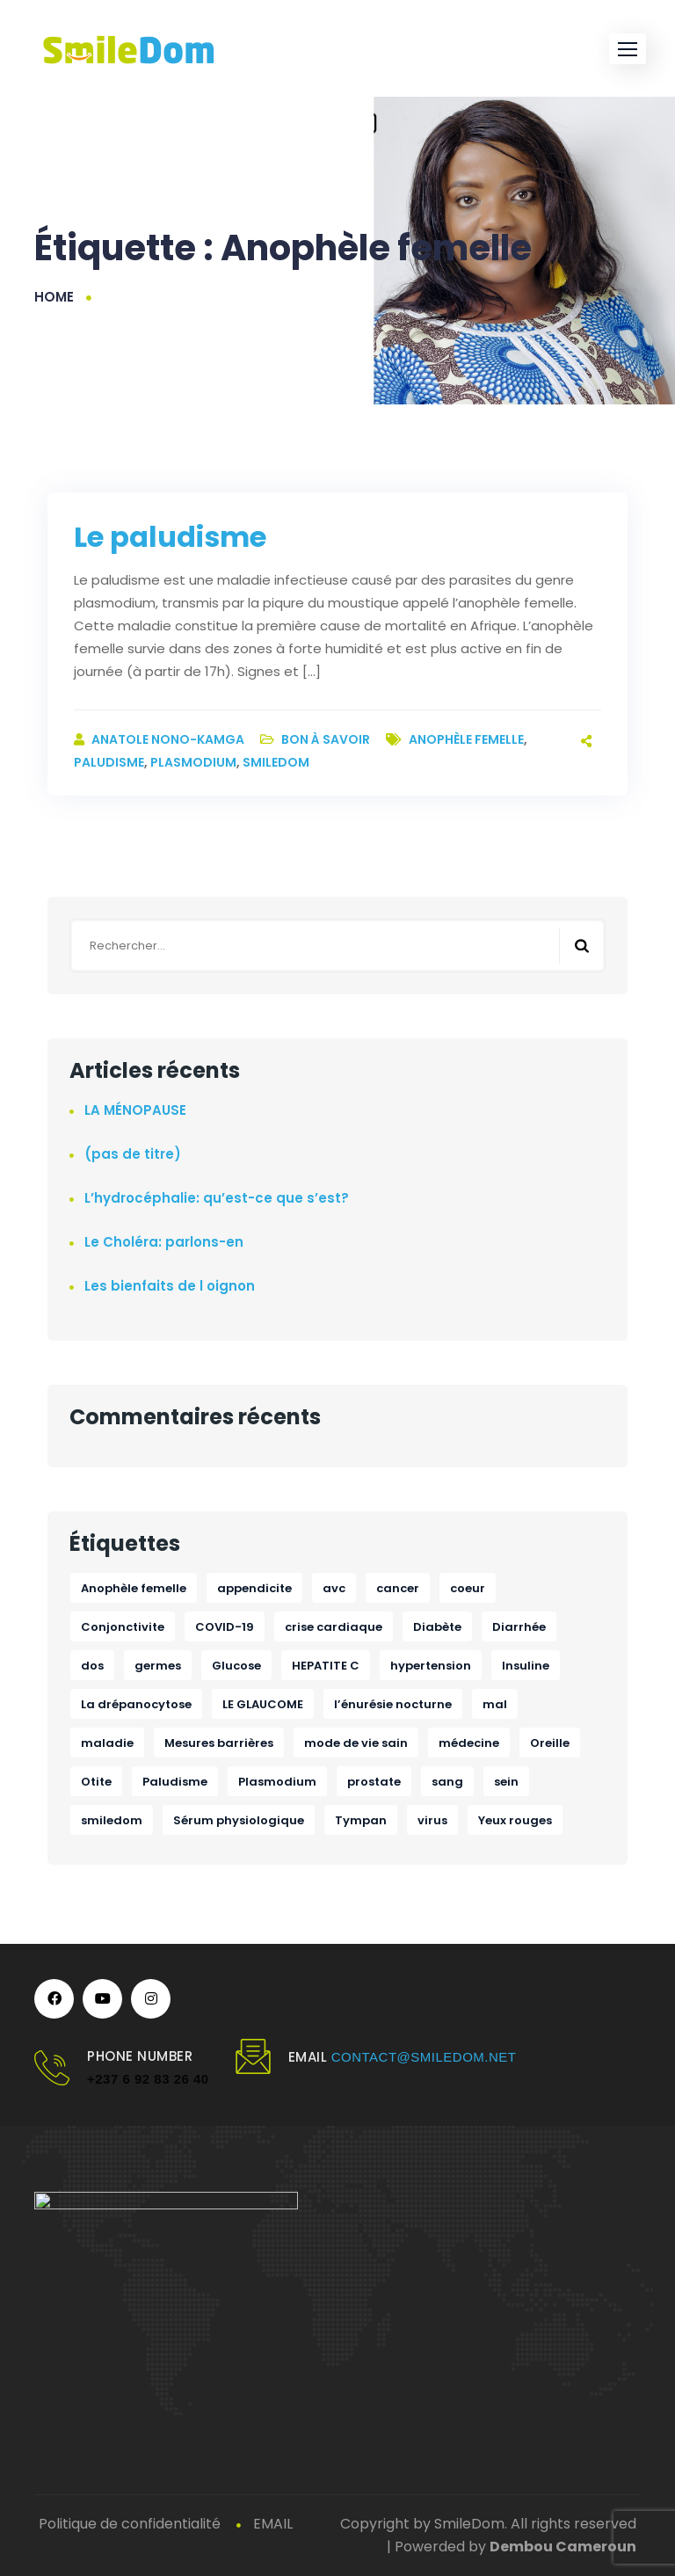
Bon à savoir (325, 739)
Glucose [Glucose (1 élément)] (236, 1665)
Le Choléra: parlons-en (163, 1242)
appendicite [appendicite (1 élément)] (254, 1588)
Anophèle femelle (466, 739)
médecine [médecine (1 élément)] (469, 1743)
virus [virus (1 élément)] (432, 1820)
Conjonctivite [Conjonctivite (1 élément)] (122, 1627)
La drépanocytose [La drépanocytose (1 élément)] (136, 1704)
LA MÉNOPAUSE (135, 1110)
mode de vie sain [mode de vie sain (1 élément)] (356, 1743)
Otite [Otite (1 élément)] (96, 1781)
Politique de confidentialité (130, 2524)
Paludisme (109, 762)
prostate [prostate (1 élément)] (374, 1781)
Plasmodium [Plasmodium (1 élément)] (277, 1781)
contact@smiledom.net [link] (424, 2056)
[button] (627, 48)
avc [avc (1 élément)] (334, 1588)
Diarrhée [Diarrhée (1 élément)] (519, 1627)
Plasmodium (193, 762)
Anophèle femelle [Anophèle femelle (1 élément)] (133, 1588)
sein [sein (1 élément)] (506, 1781)
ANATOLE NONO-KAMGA (169, 739)
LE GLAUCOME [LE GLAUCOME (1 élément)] (262, 1704)
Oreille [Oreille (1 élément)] (550, 1743)
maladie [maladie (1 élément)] (107, 1743)
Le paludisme (170, 537)
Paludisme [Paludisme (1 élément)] (174, 1781)
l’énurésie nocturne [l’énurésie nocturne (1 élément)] (393, 1704)
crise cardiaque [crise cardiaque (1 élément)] (333, 1627)
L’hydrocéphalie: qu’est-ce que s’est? (216, 1198)
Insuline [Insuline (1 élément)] (525, 1665)
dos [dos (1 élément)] (92, 1665)
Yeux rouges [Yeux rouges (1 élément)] (515, 1820)
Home (54, 296)
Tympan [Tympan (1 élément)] (361, 1820)
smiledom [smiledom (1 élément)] (111, 1820)
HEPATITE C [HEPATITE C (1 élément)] (325, 1665)
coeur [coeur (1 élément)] (467, 1588)
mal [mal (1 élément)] (495, 1704)
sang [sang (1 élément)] (447, 1781)
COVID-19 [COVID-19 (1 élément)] (224, 1627)
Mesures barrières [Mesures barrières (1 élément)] (218, 1743)
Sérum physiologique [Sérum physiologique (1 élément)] (238, 1820)
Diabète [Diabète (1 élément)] (437, 1627)
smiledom (276, 762)
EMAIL (273, 2524)
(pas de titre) (132, 1154)
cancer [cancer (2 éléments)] (397, 1588)
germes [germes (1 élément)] (157, 1665)
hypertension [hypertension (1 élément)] (430, 1665)
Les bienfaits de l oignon (169, 1286)
